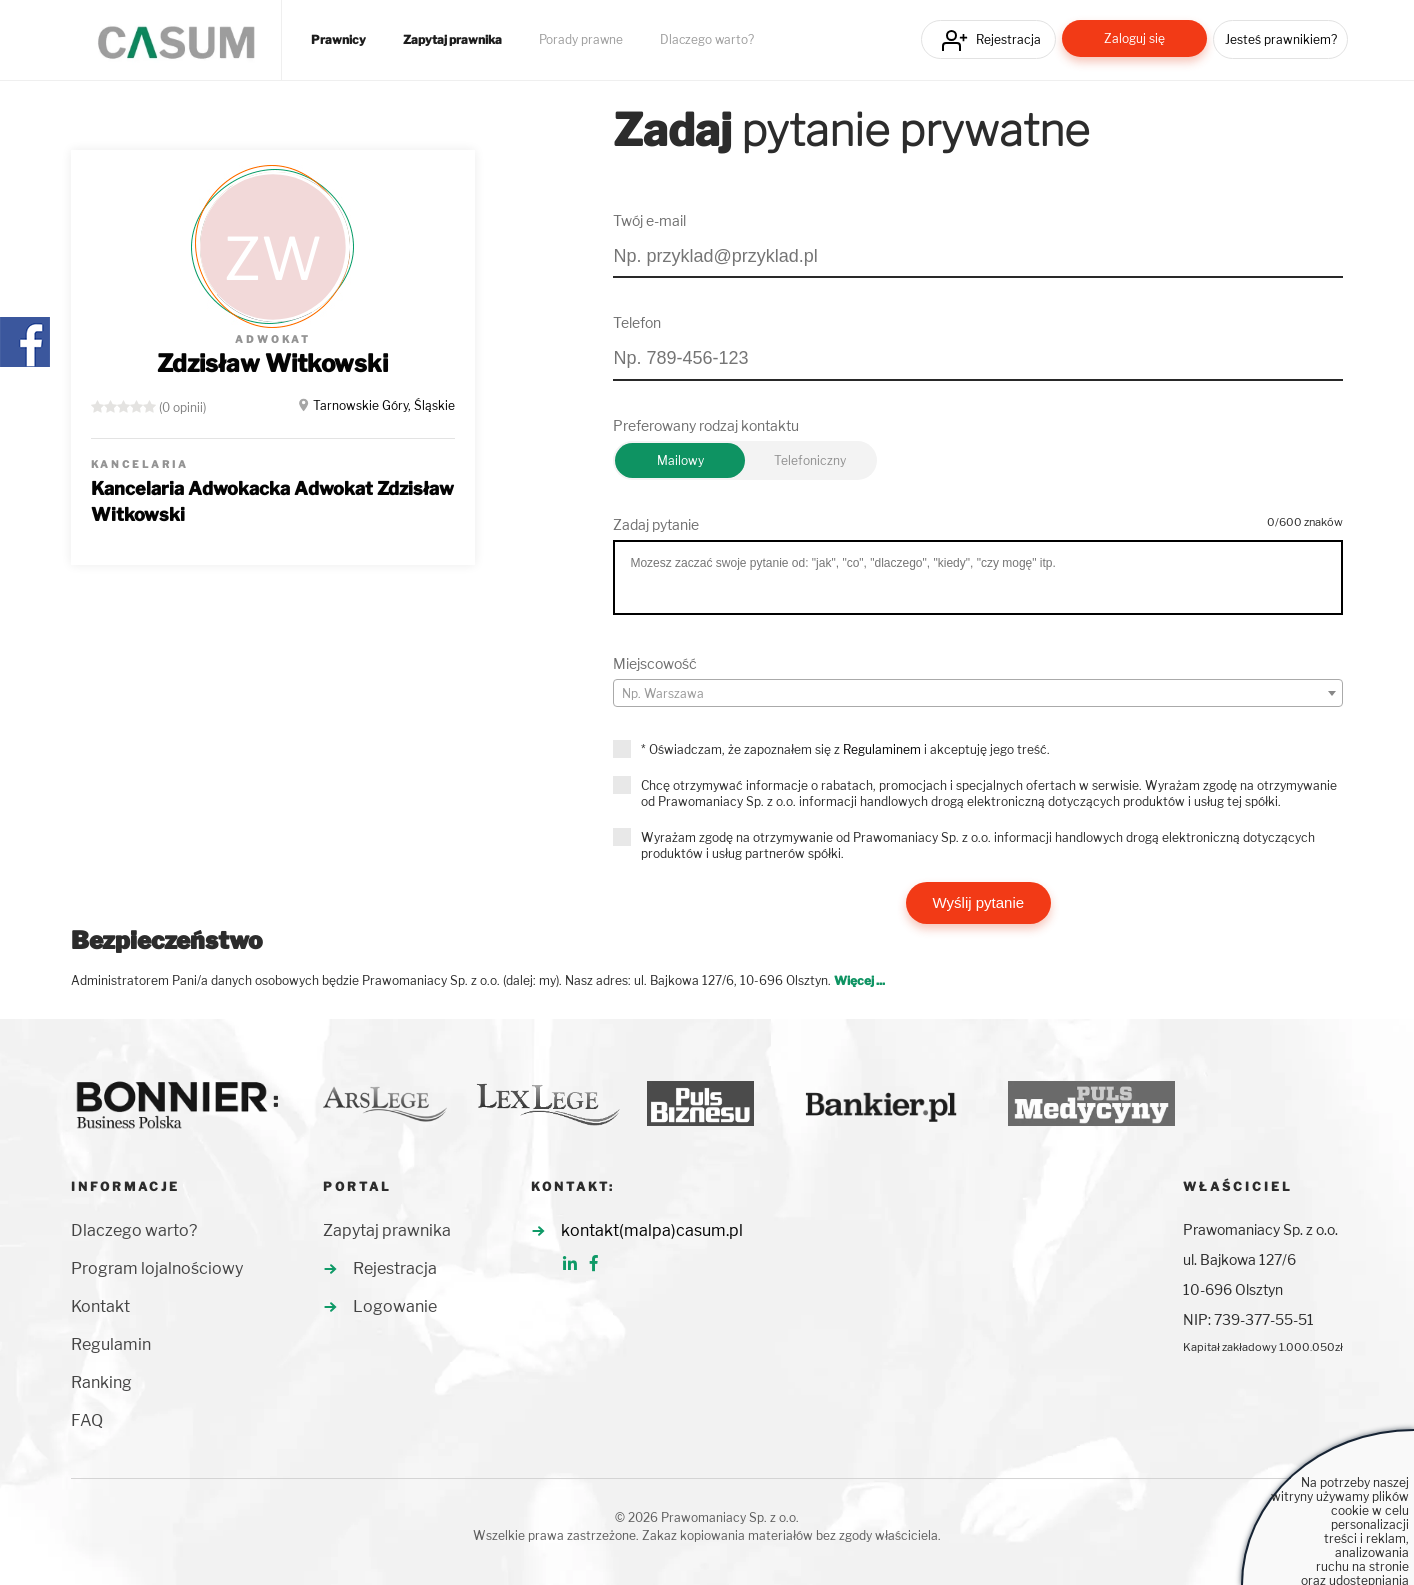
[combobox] (978, 693)
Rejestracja (1008, 39)
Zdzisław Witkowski (272, 363)
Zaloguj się (1134, 38)
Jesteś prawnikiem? (1281, 39)
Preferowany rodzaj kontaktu (706, 425)
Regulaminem (882, 749)
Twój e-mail (649, 220)
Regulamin (111, 1344)
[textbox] (978, 694)
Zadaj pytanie (656, 524)
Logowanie (395, 1306)
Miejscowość (655, 663)
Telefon (637, 322)
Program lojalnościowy (157, 1268)
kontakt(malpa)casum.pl (652, 1230)
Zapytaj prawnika (452, 40)
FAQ (87, 1420)
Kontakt (100, 1306)
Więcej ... (859, 980)
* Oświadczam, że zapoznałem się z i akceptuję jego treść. (845, 749)
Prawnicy (338, 40)
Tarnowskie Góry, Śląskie (384, 405)
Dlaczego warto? (707, 40)
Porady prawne (581, 40)
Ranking (101, 1382)
